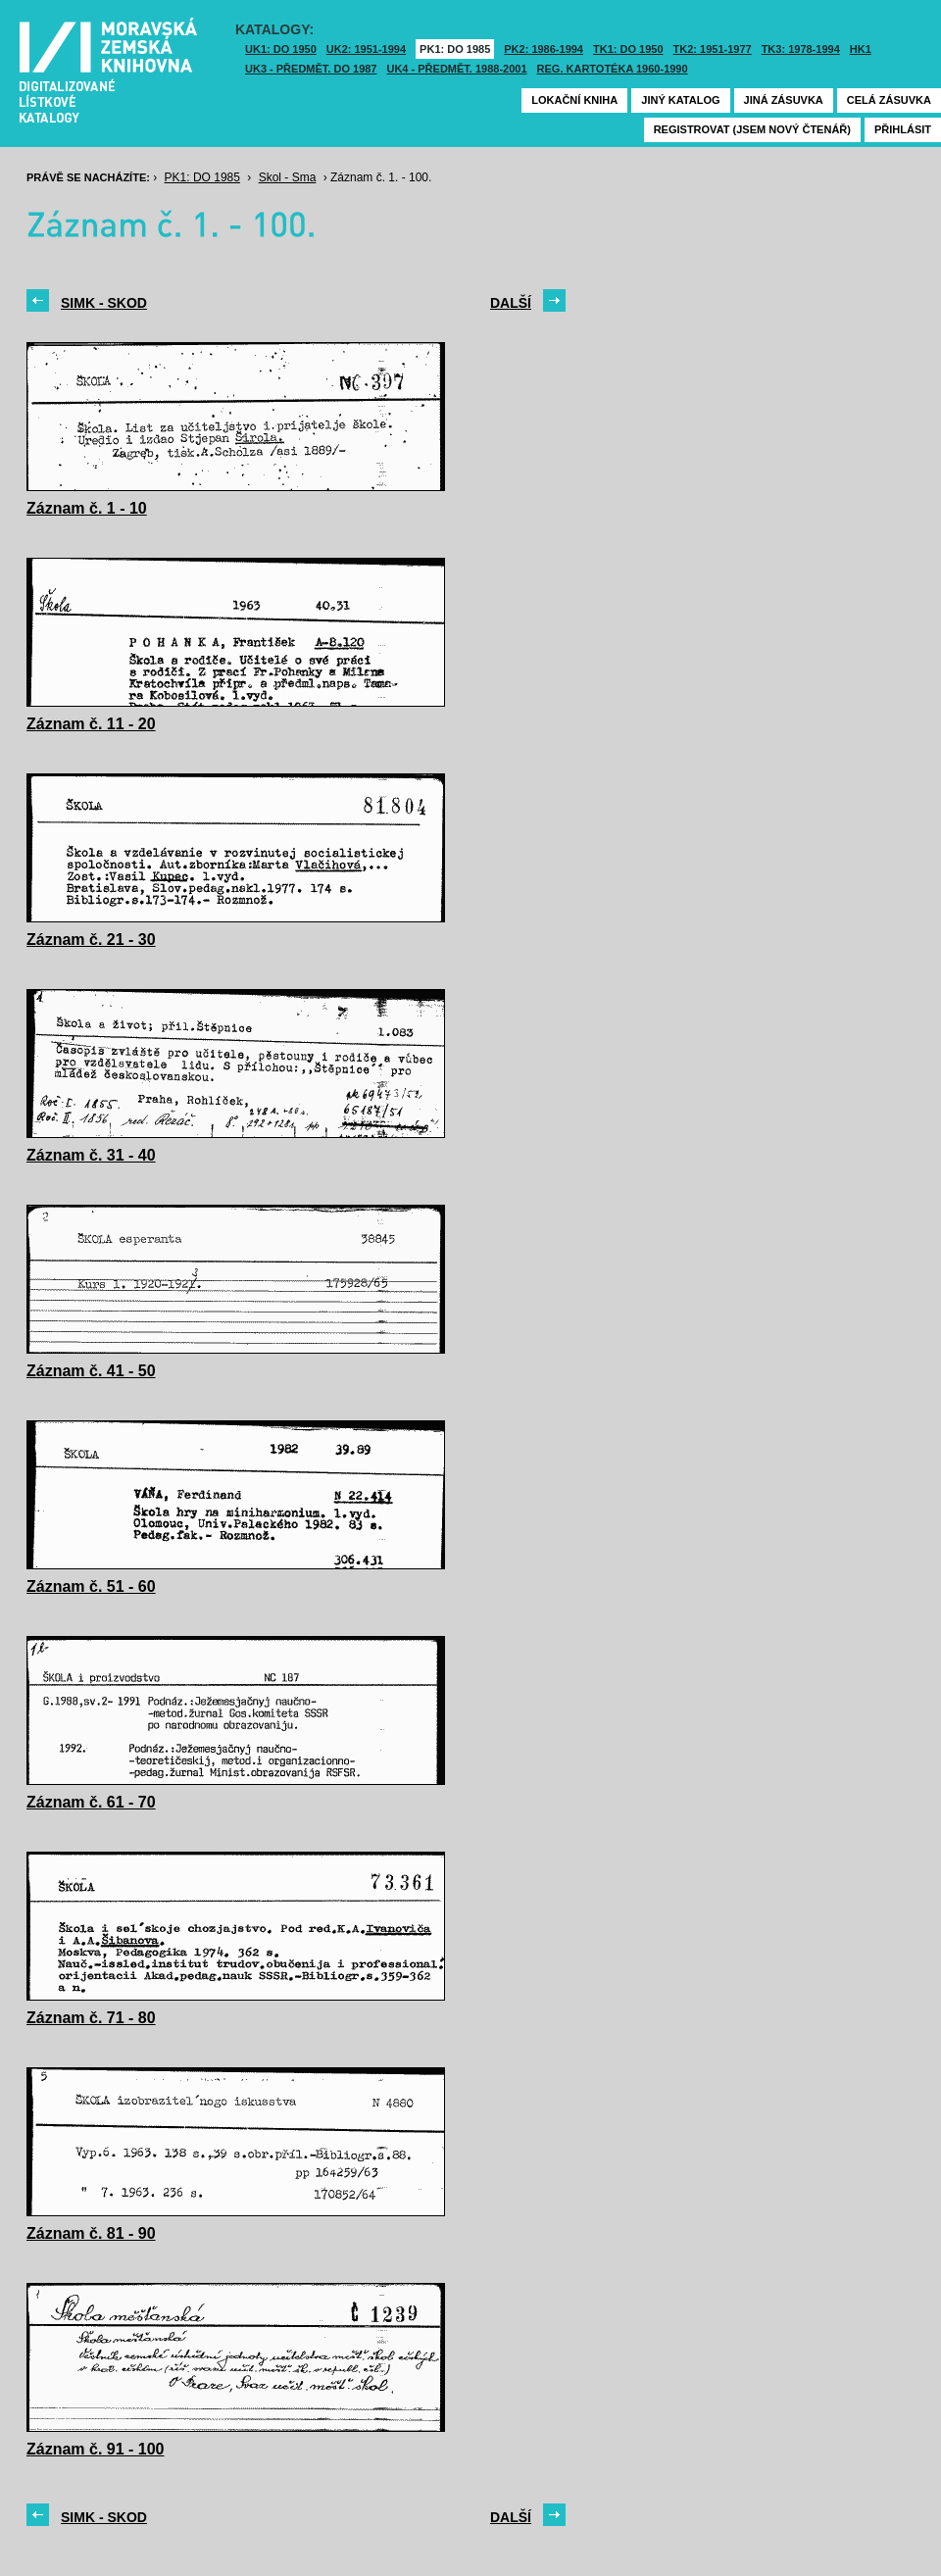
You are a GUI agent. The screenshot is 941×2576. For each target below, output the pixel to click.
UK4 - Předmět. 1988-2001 (456, 68)
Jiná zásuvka (783, 100)
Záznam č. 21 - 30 (91, 939)
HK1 (860, 49)
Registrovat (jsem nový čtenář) (752, 129)
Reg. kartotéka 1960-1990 (612, 68)
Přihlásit (902, 129)
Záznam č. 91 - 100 (95, 2449)
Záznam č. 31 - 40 (91, 1155)
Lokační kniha (574, 100)
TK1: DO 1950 (628, 49)
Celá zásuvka (889, 100)
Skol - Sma (288, 177)
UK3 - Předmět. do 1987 (310, 68)
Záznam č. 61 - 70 (91, 1802)
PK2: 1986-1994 (543, 49)
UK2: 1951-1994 (366, 49)
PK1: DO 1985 (455, 49)
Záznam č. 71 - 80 (91, 2017)
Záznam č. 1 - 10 (86, 508)
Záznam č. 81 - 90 (91, 2233)
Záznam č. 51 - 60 (91, 1586)
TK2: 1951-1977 (712, 49)
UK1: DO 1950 (281, 49)
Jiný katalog (680, 100)
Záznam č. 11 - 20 (91, 724)
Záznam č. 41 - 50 (91, 1370)
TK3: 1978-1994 (801, 49)
